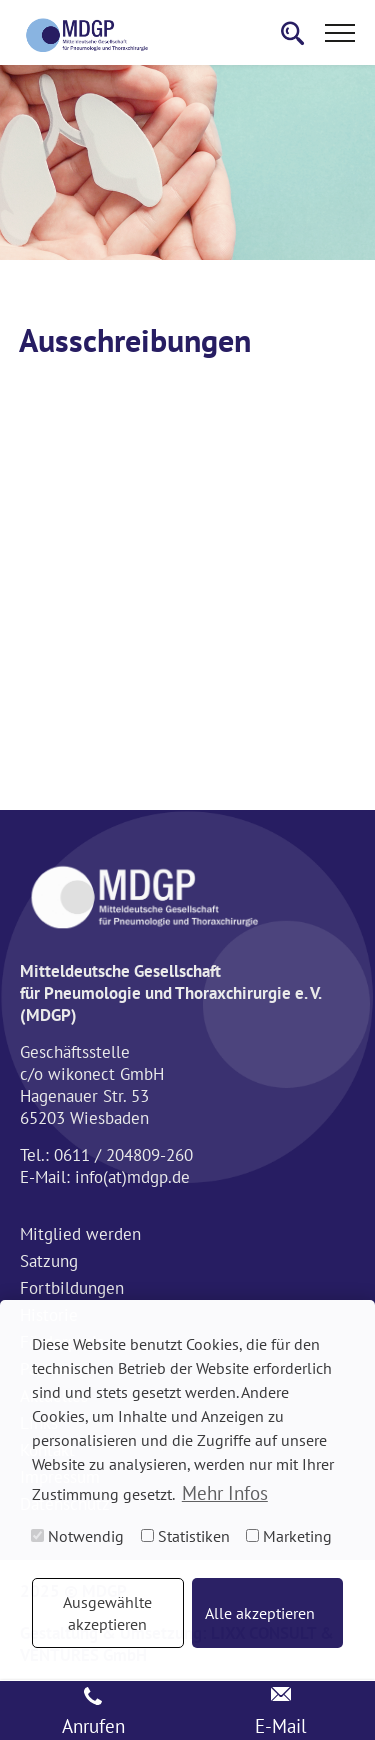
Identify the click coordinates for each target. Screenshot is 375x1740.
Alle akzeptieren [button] (260, 1613)
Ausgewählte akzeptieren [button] (107, 1613)
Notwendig (77, 1536)
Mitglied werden (80, 1234)
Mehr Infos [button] (225, 1493)
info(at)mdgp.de (132, 1177)
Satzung (49, 1261)
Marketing (289, 1536)
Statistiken (185, 1536)
